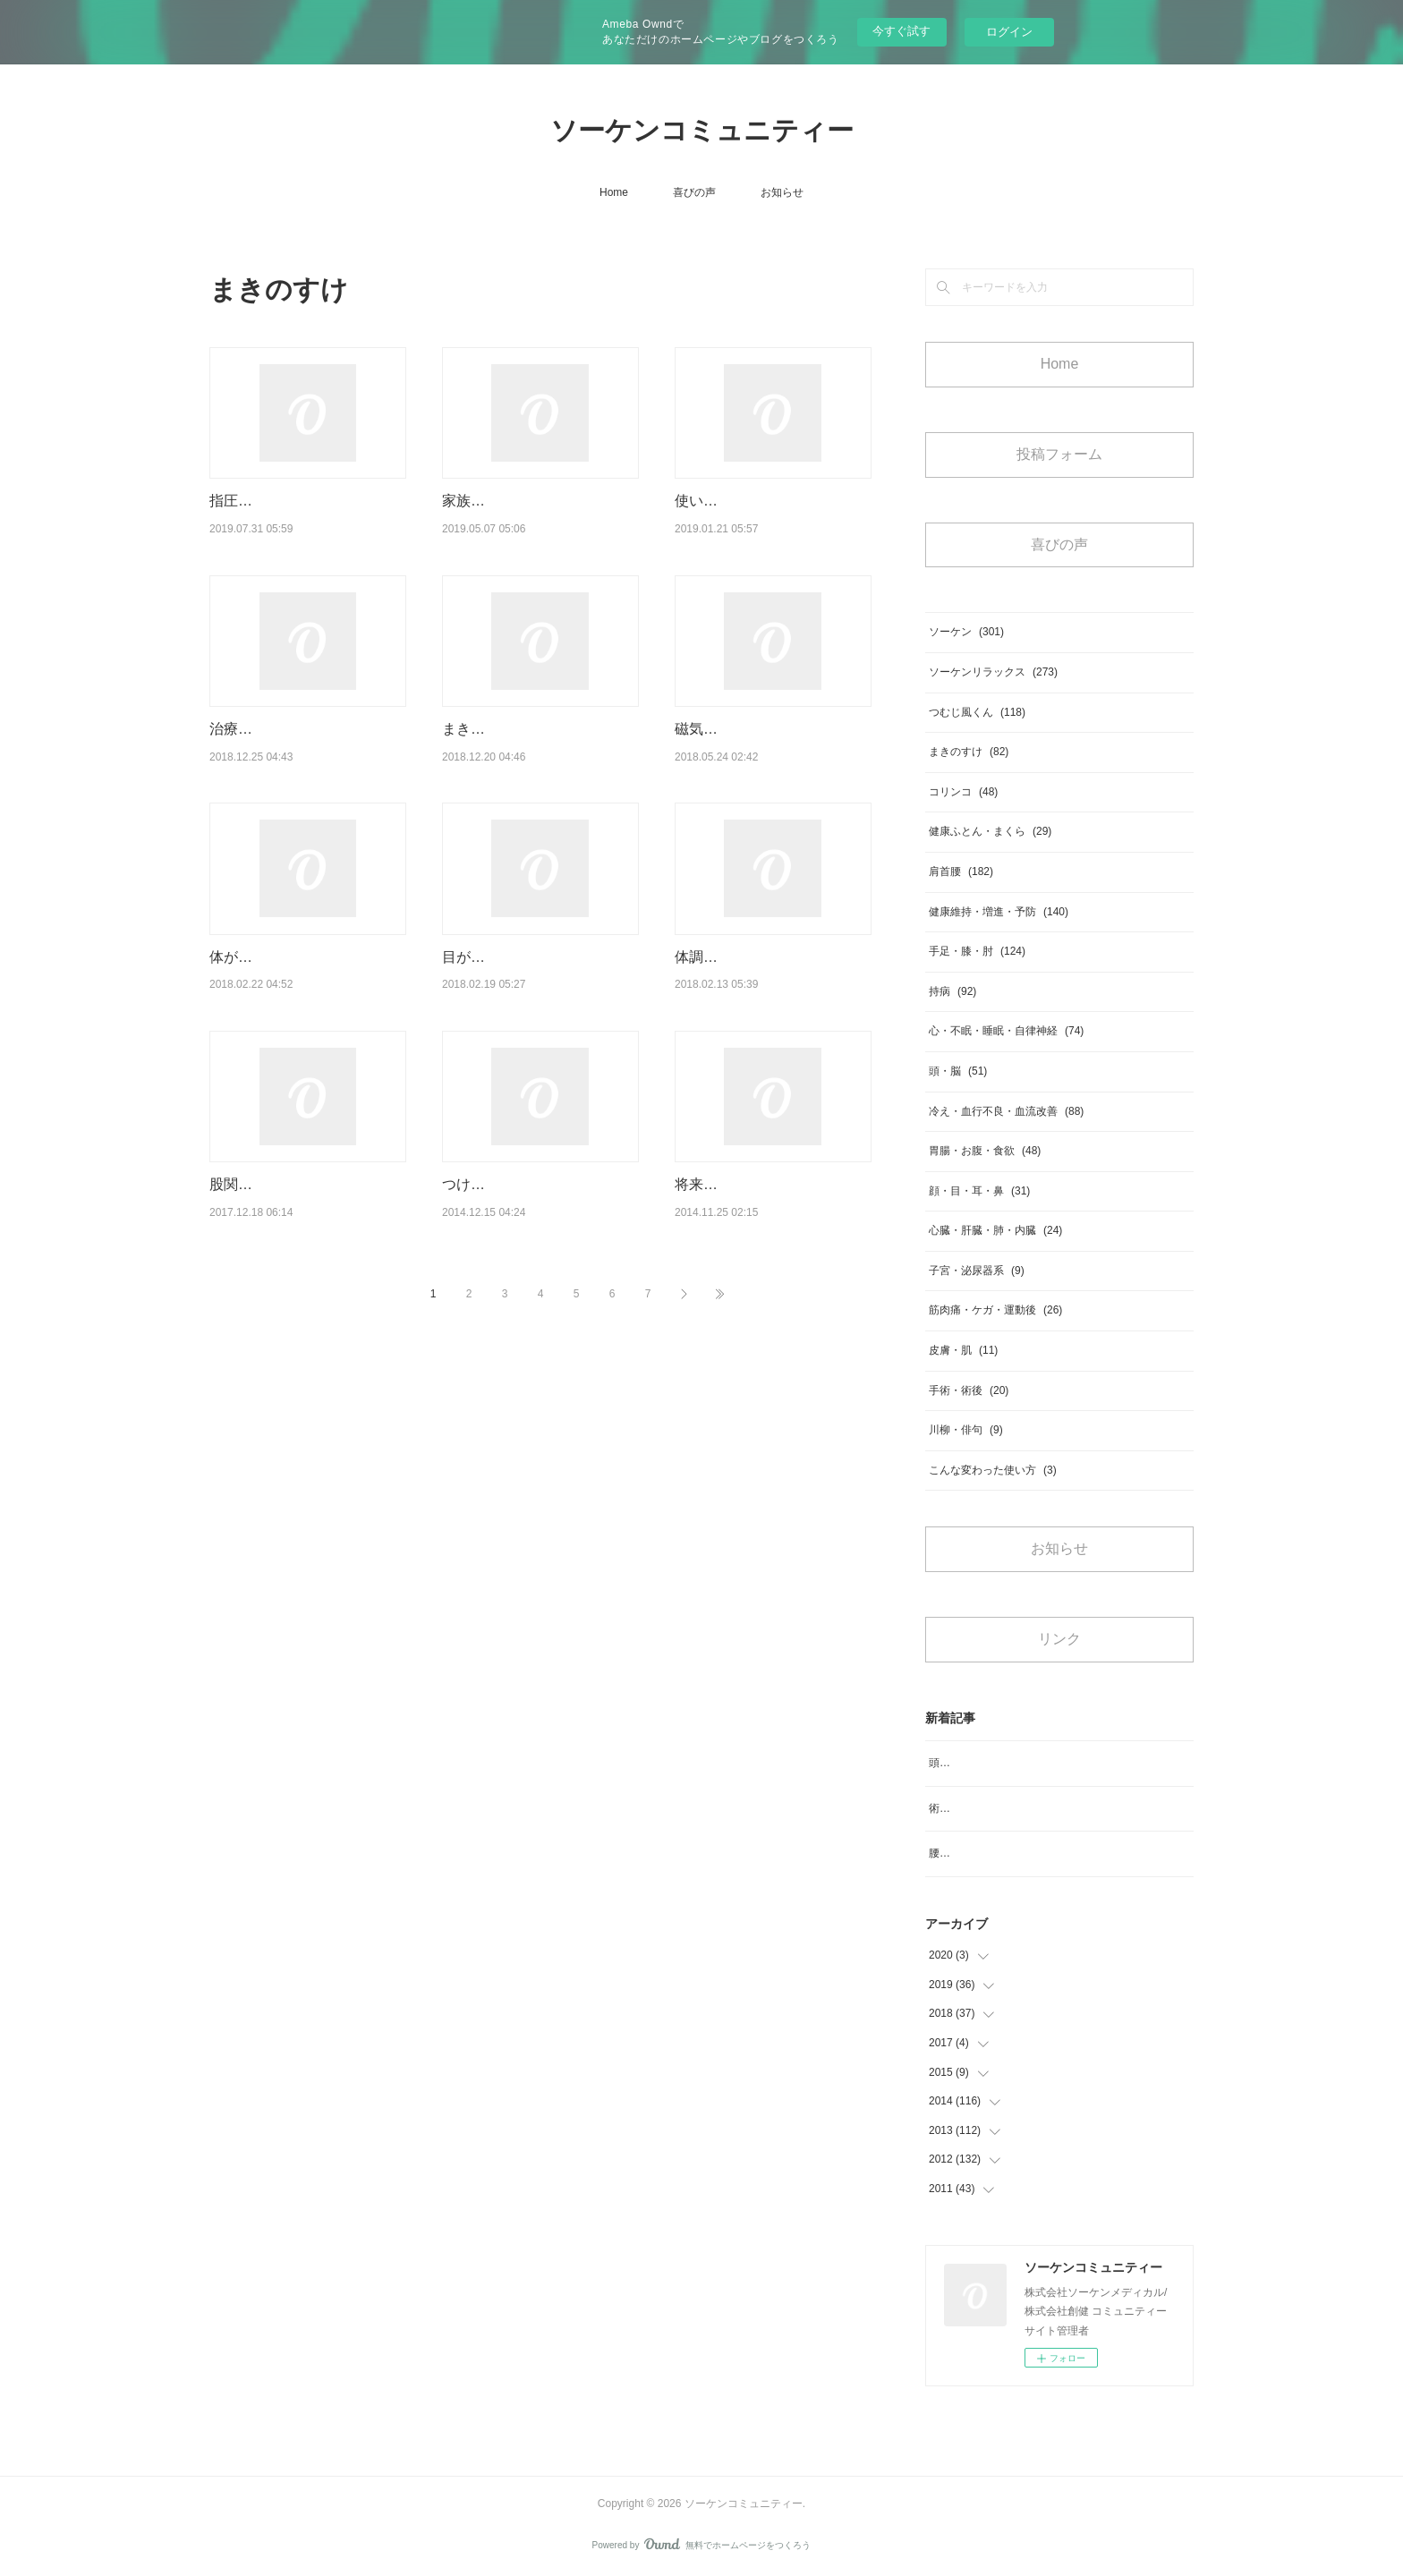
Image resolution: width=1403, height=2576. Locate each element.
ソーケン (966, 631)
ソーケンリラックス (993, 672)
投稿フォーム (1059, 454)
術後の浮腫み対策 (972, 1808)
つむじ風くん (977, 712)
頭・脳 (958, 1071)
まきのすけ (968, 751)
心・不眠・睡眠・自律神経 (1006, 1030)
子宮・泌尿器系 (977, 1270)
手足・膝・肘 (977, 951)
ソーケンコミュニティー (702, 130)
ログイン (1009, 31)
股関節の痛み (252, 1207)
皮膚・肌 (963, 1350)
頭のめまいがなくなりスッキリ (1004, 1762)
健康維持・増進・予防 (998, 911)
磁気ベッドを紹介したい (753, 752)
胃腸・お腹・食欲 (985, 1150)
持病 (952, 991)
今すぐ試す (901, 31)
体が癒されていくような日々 (302, 979)
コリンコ (963, 792)
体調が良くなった (732, 979)
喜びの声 (694, 192)
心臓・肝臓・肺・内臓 (995, 1230)
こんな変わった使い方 (993, 1470)
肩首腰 (961, 871)
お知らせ (782, 192)
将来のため (710, 1207)
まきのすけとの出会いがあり (535, 752)
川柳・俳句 (966, 1430)
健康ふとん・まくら (990, 831)
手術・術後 (968, 1390)
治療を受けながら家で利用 (295, 752)
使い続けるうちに (732, 500)
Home (613, 192)
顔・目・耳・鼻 (979, 1191)
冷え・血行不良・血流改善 (1006, 1111)
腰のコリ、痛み (966, 1853)
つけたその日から (499, 1207)
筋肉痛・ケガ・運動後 (995, 1310)
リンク (1059, 1638)
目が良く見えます (499, 979)
